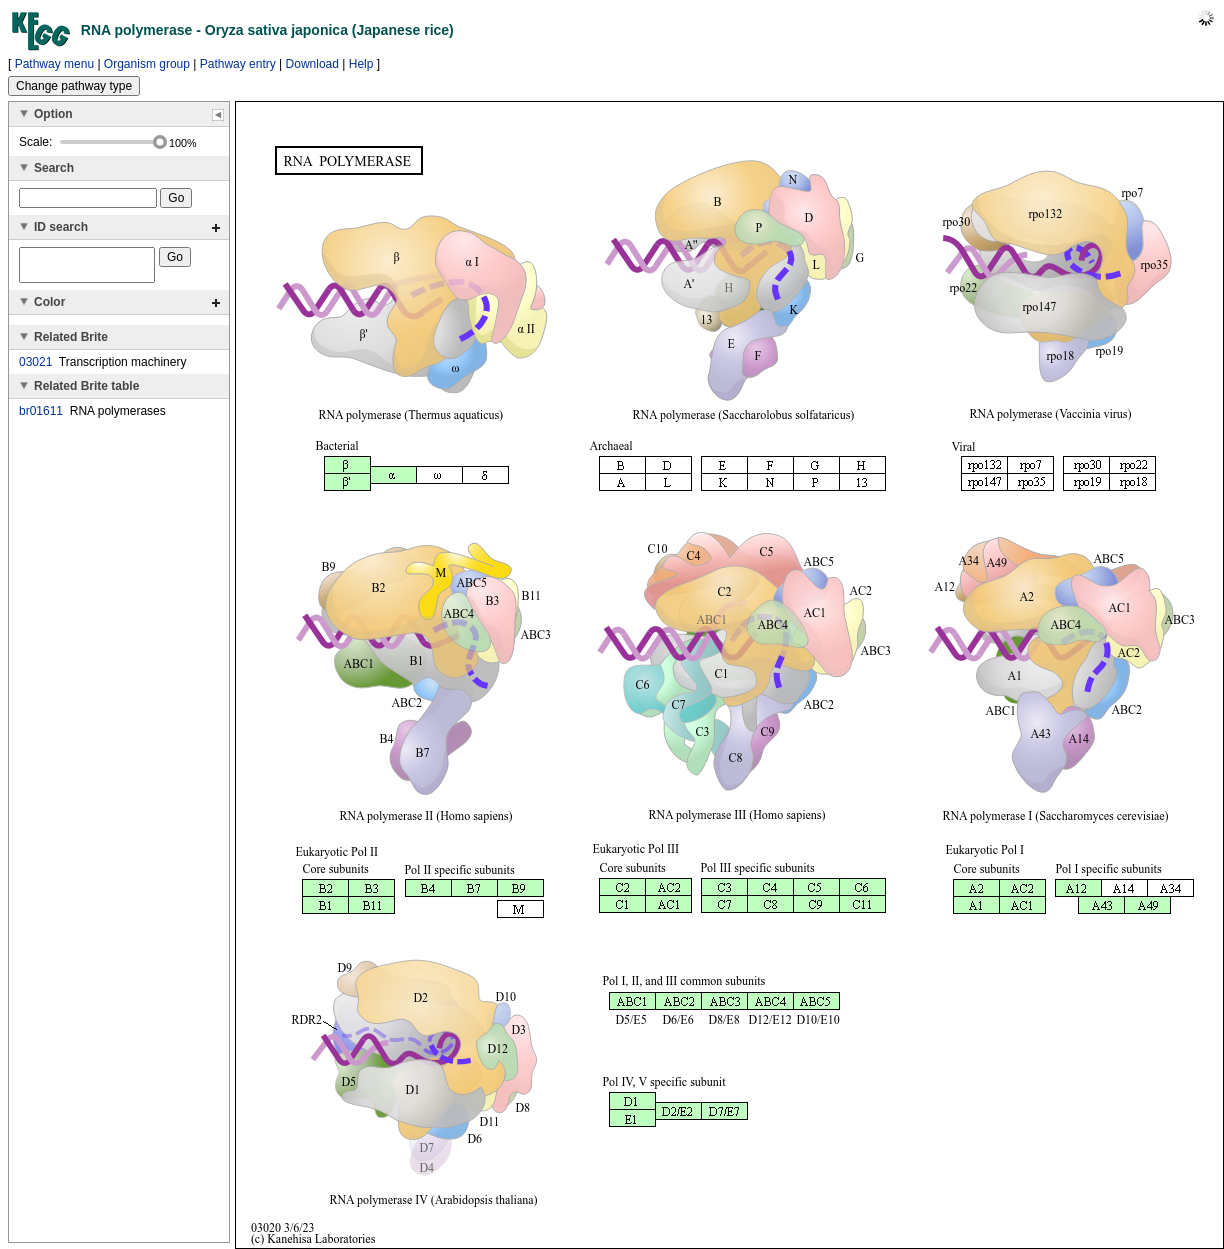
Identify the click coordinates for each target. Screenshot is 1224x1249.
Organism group (147, 64)
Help (361, 64)
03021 (35, 368)
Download (312, 64)
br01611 (41, 417)
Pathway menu (54, 64)
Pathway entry (238, 64)
